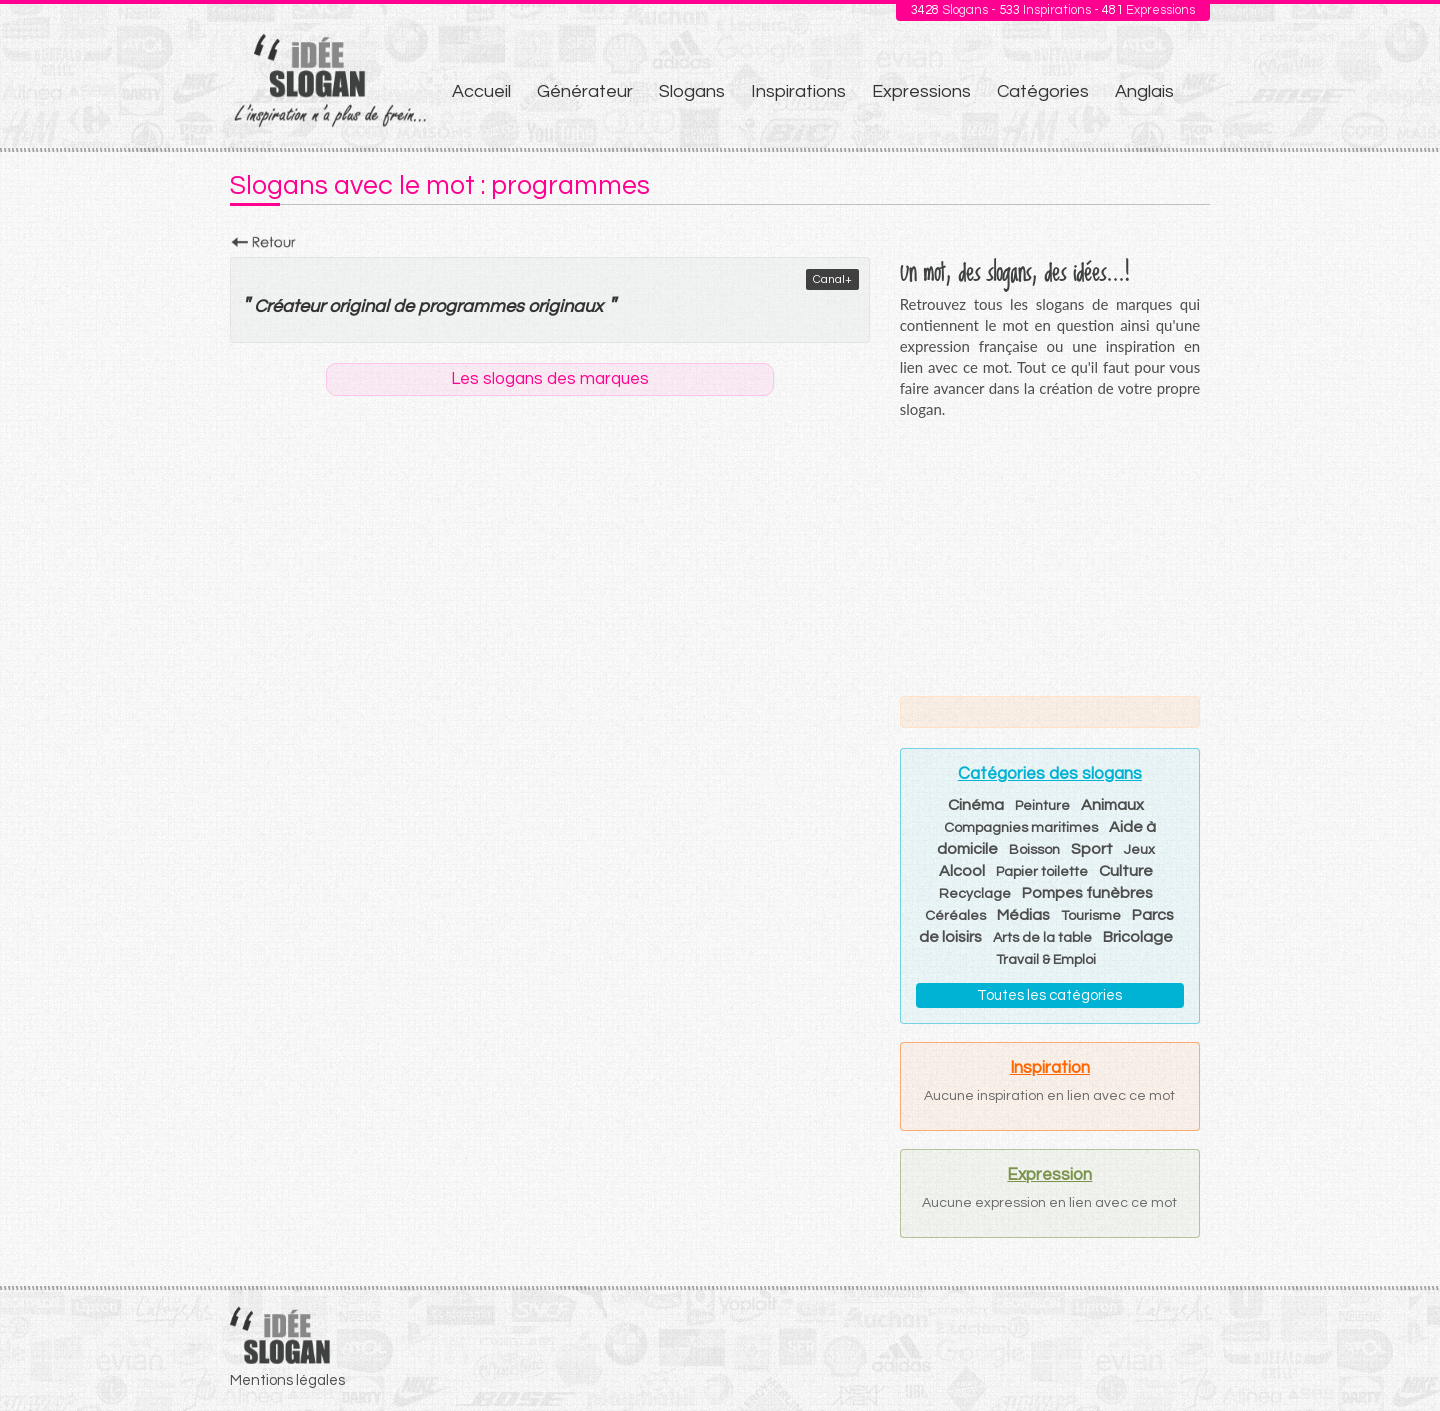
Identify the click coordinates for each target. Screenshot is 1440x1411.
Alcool (962, 871)
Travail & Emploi (1046, 960)
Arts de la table (1042, 938)
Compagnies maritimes (1021, 828)
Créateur (289, 306)
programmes (471, 306)
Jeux (1139, 850)
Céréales (955, 916)
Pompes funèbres (1087, 893)
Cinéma (976, 805)
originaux (565, 306)
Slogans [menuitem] (692, 91)
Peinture (1042, 806)
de (403, 306)
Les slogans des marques (550, 379)
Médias (1023, 915)
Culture (1126, 871)
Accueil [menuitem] (481, 91)
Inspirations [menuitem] (798, 91)
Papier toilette (1042, 872)
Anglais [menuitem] (1144, 91)
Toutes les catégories (1049, 995)
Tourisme (1091, 916)
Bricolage (1138, 937)
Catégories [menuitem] (1043, 91)
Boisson (1034, 850)
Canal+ (832, 279)
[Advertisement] (1050, 557)
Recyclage (975, 894)
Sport (1092, 849)
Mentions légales (287, 1380)
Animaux (1112, 805)
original (359, 306)
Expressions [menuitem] (921, 91)
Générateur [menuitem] (585, 91)
